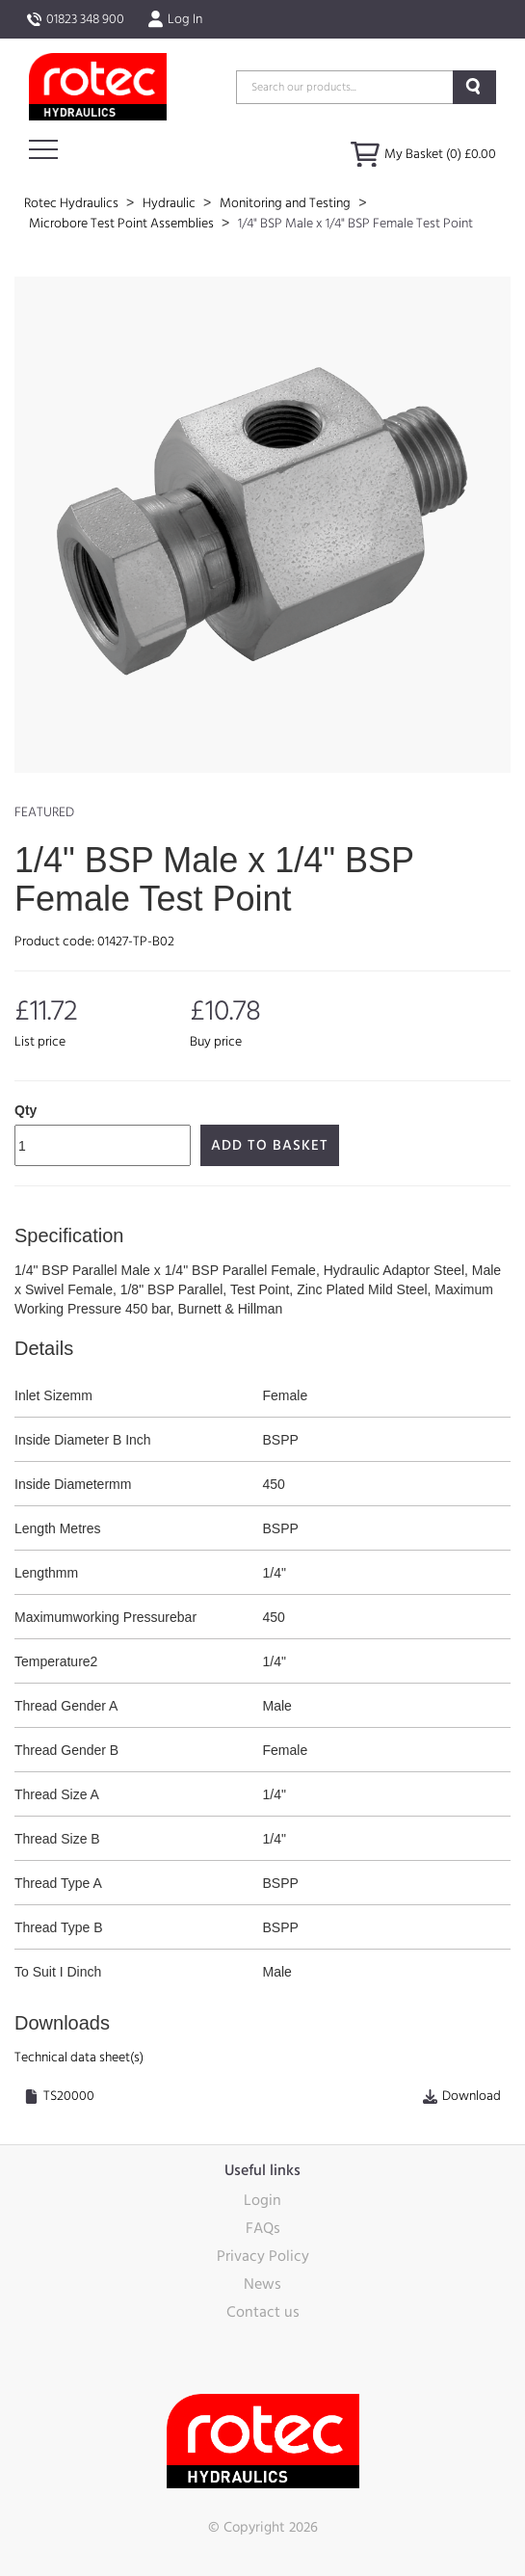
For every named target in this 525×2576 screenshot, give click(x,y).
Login (262, 2200)
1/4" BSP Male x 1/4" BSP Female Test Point (355, 223)
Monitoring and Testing (287, 203)
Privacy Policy (263, 2256)
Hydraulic (170, 203)
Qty (25, 1110)
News (262, 2284)
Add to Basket (269, 1145)
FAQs (263, 2228)
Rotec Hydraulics (72, 203)
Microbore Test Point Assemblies (123, 223)
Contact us (263, 2312)
